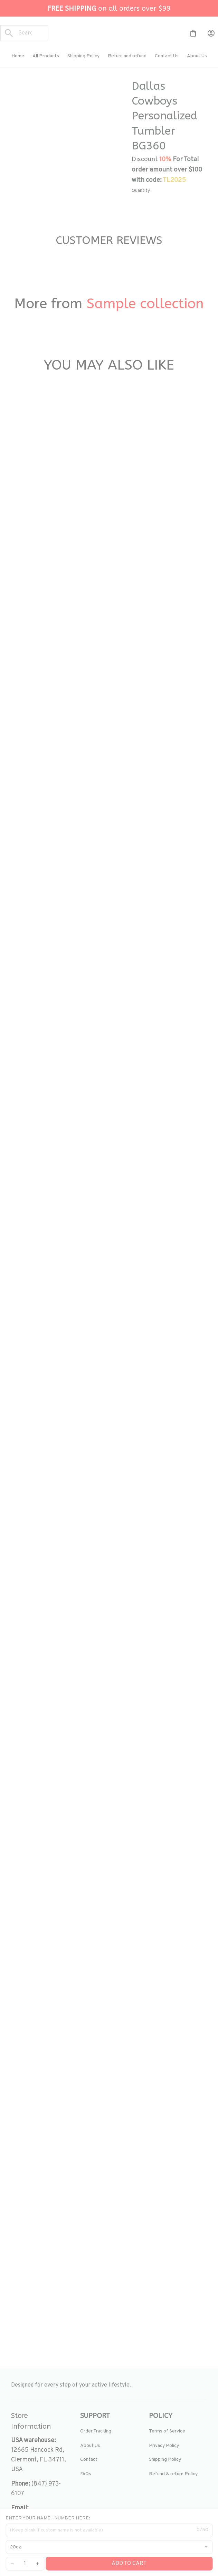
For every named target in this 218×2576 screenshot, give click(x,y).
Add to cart (129, 2563)
